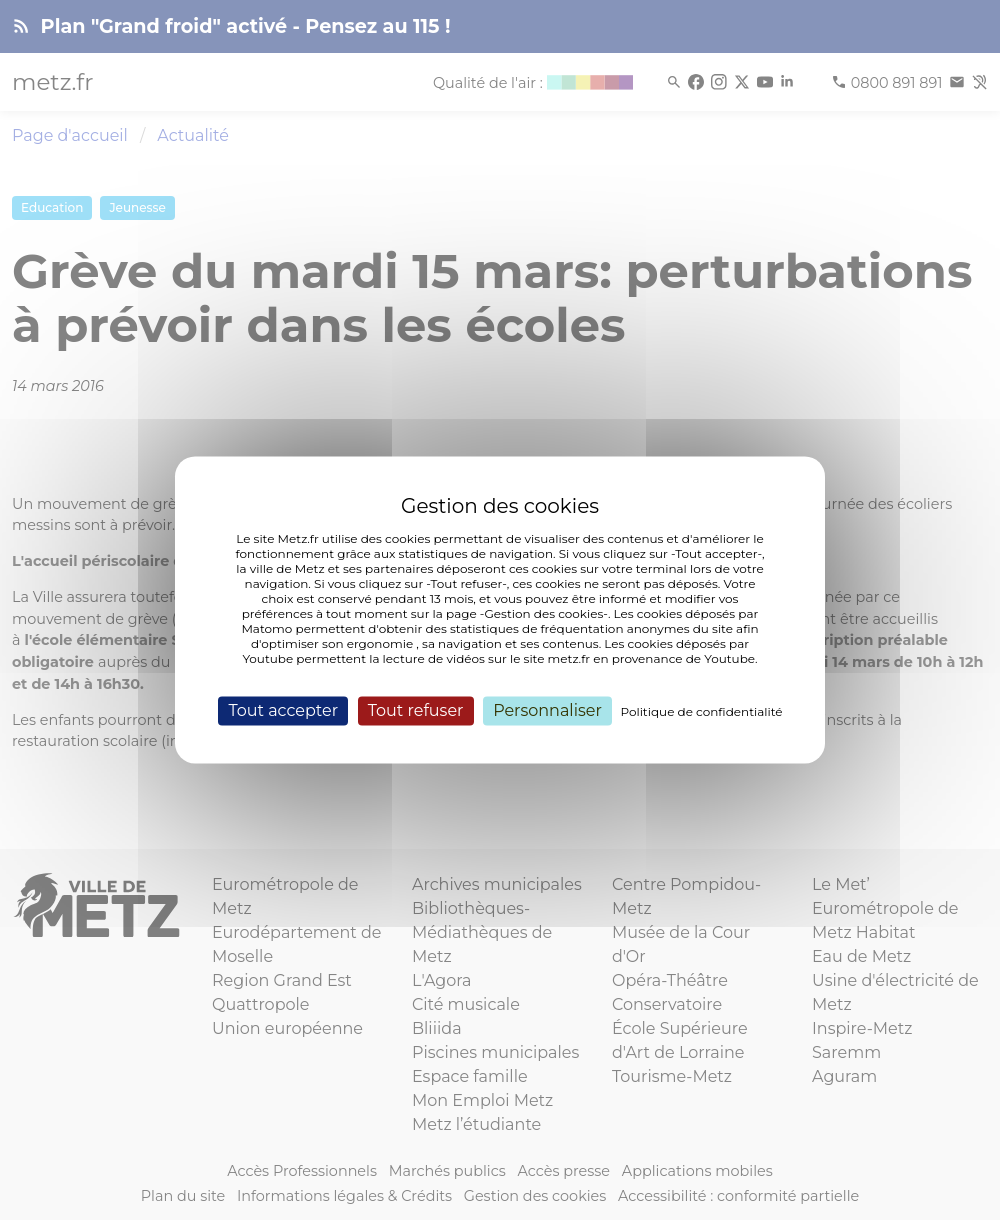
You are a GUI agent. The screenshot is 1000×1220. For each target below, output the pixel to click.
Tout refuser (416, 710)
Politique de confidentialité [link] (702, 711)
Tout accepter (283, 710)
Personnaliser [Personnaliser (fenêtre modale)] (547, 710)
